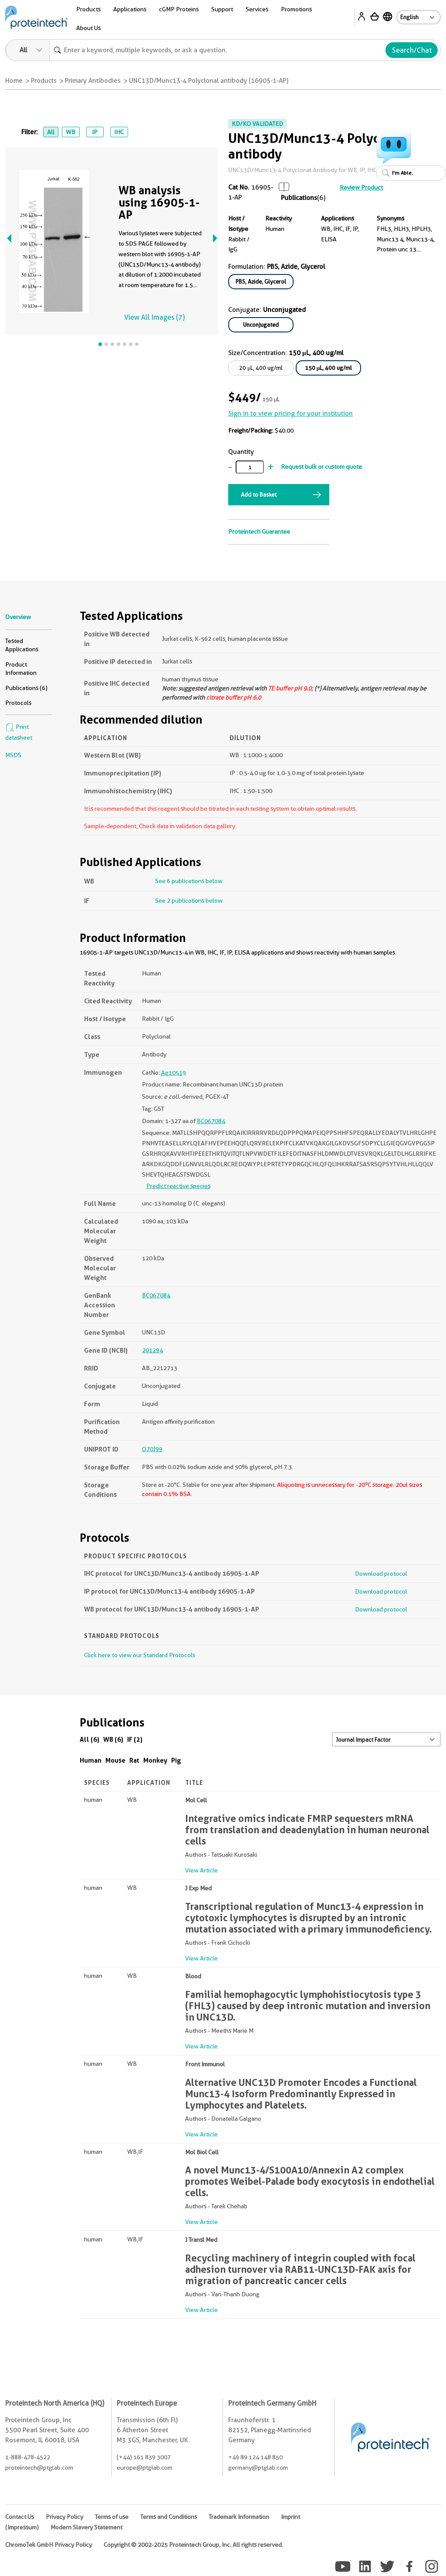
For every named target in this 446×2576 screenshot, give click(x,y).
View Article (201, 1870)
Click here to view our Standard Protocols (139, 1655)
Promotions (296, 9)
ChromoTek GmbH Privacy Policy (48, 2544)
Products (88, 9)
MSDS (13, 754)
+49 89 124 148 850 (255, 2457)
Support (222, 9)
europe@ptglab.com (144, 2467)
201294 (152, 1350)
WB (70, 132)
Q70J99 (152, 1448)
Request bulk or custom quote (321, 466)
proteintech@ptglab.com (39, 2467)
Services (257, 9)
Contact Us (19, 2516)
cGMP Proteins (179, 9)
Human (90, 1760)
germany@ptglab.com (258, 2467)
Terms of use (111, 2516)
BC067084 (211, 1120)
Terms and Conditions (168, 2516)
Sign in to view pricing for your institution (290, 413)
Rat (134, 1760)
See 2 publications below (189, 900)
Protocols (18, 702)
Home (14, 81)
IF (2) (134, 1739)
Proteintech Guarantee (259, 531)
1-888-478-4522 (27, 2457)
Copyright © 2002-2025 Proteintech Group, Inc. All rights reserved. (193, 2544)
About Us (88, 27)
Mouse (115, 1760)
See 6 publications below (189, 880)
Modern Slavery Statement (86, 2527)
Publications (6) (26, 687)
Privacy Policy (64, 2516)
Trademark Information (239, 2516)
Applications (129, 9)
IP (95, 132)
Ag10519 (173, 1072)
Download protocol (381, 1573)
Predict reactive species (178, 1185)
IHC (119, 132)
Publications (299, 198)
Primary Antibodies (93, 81)
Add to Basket (259, 494)
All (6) (89, 1739)
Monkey (155, 1760)
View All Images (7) (154, 317)
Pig (176, 1760)
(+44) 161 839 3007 (144, 2457)
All (50, 132)
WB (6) (113, 1739)
